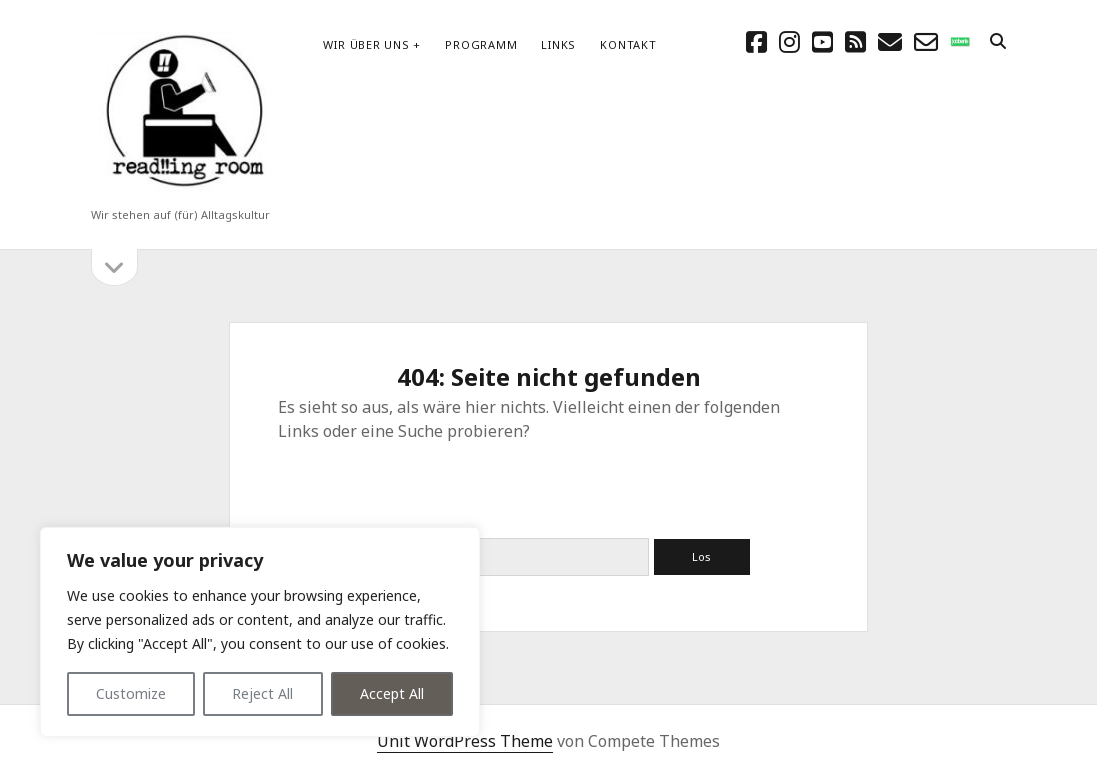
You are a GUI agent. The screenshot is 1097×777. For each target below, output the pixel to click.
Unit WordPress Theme (465, 741)
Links (558, 44)
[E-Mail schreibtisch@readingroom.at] (890, 41)
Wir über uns (366, 44)
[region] (260, 632)
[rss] (855, 41)
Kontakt (628, 44)
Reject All (262, 693)
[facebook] (756, 41)
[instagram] (789, 41)
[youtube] (822, 41)
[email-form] (926, 41)
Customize (131, 693)
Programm (481, 44)
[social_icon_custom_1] (960, 41)
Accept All (392, 693)
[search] (998, 42)
